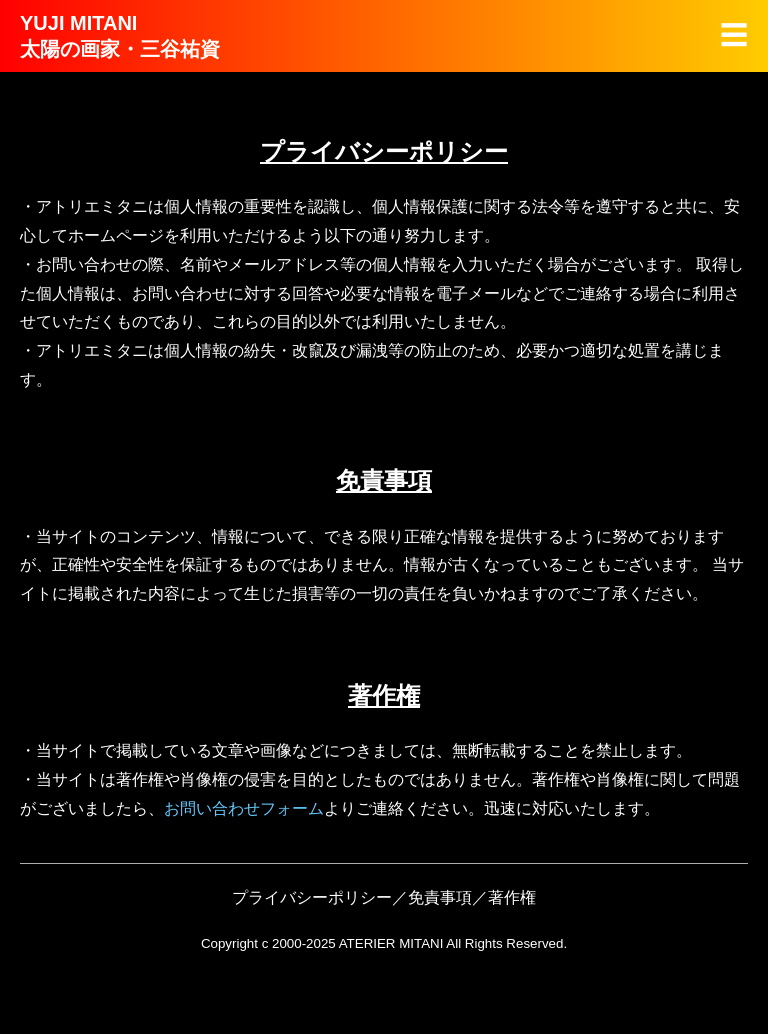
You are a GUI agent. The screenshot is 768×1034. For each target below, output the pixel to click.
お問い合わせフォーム (244, 808)
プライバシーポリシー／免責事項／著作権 (384, 897)
